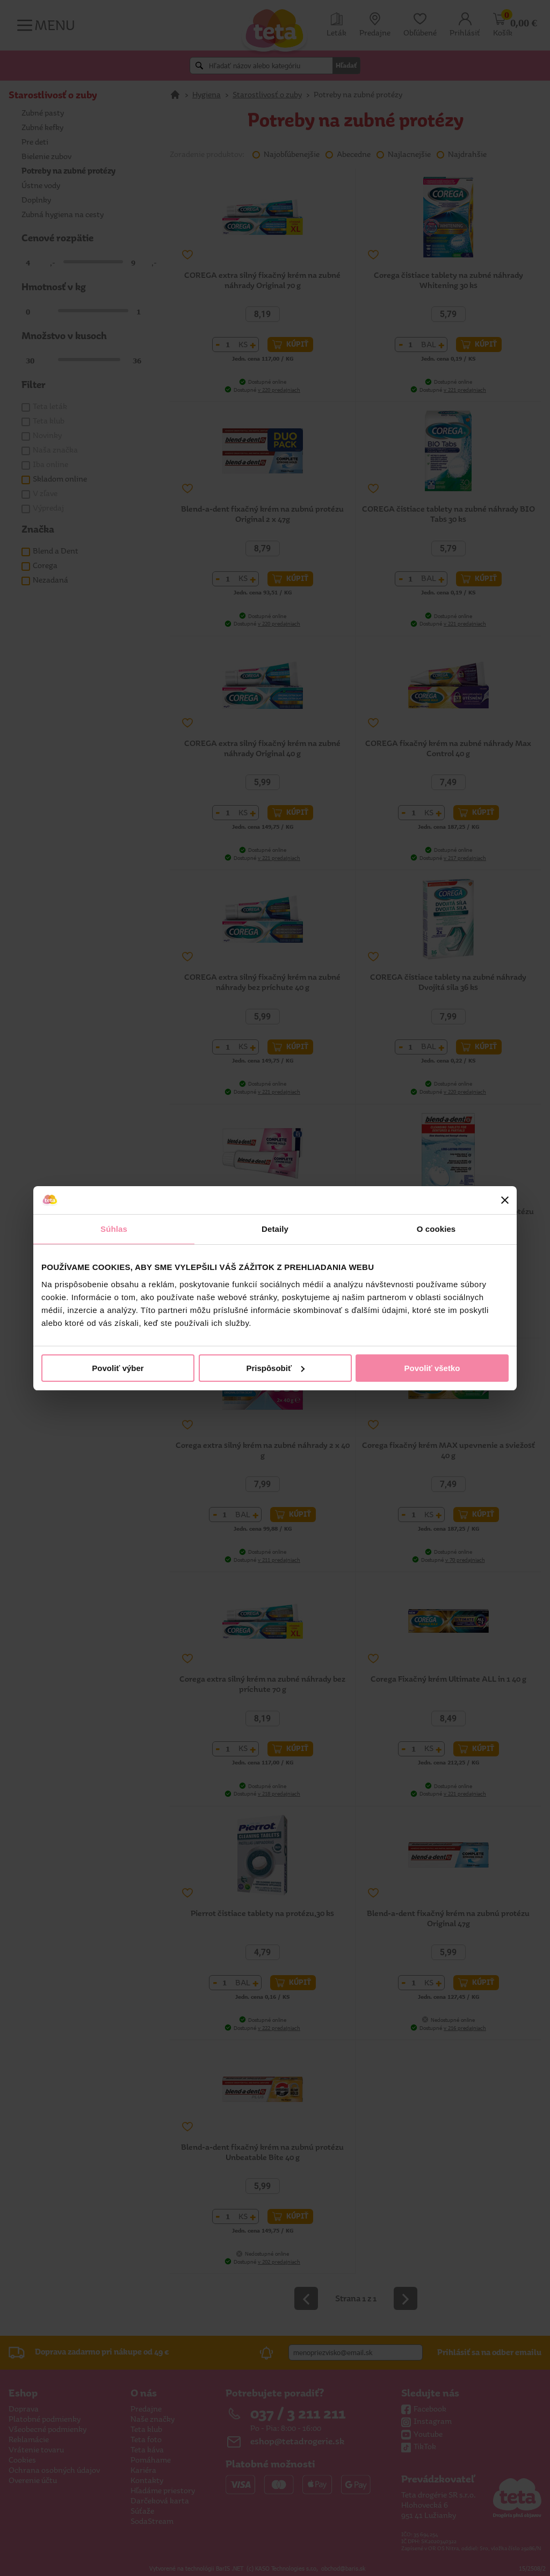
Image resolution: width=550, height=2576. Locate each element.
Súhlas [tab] (113, 1228)
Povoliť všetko (432, 1368)
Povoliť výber (117, 1368)
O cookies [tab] (436, 1228)
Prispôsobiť (275, 1368)
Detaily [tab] (275, 1228)
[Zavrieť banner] (505, 1200)
